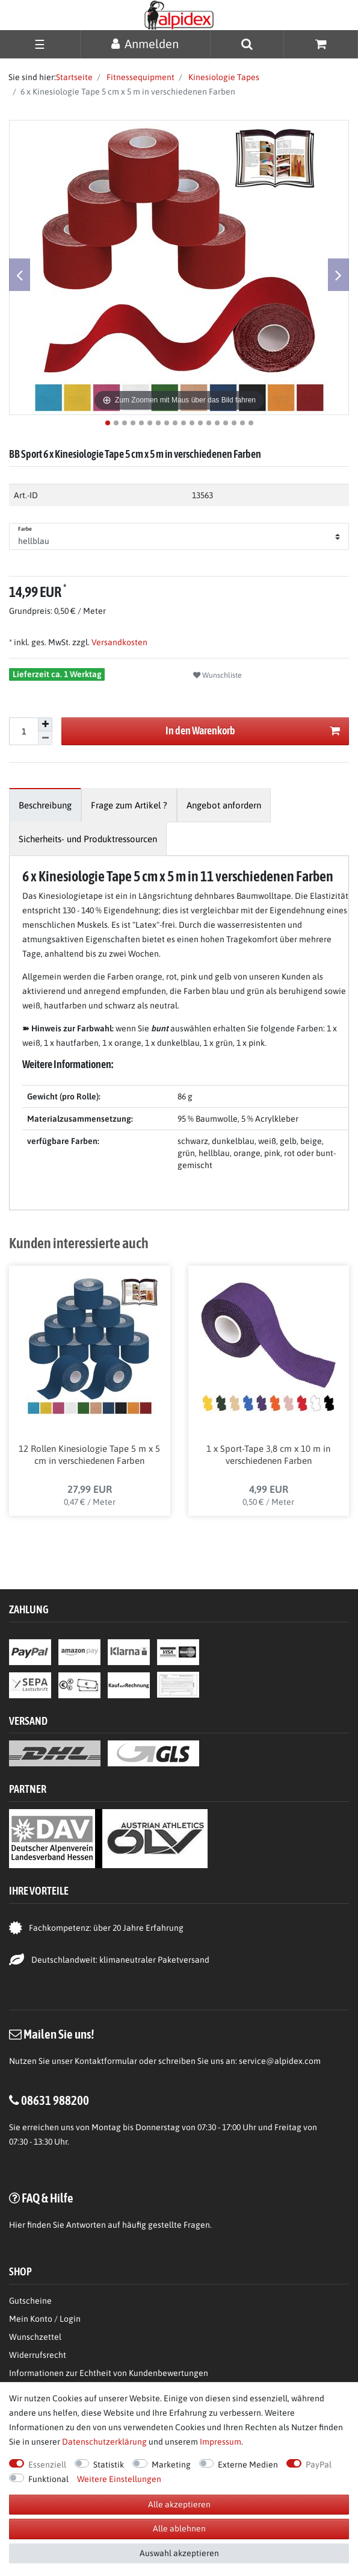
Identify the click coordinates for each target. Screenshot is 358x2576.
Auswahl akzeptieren (179, 2553)
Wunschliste (217, 675)
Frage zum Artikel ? (129, 805)
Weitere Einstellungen (119, 2479)
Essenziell (47, 2464)
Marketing (171, 2464)
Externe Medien (248, 2464)
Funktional (48, 2479)
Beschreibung (45, 805)
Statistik (108, 2464)
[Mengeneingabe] (23, 731)
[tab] (45, 805)
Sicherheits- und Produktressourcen (88, 839)
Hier (17, 2225)
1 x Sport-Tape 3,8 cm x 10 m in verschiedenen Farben (268, 1454)
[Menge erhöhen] (45, 724)
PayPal (319, 2464)
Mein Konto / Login (45, 2319)
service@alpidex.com (280, 2061)
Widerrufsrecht (37, 2355)
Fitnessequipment (139, 77)
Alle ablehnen (179, 2528)
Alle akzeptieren (179, 2504)
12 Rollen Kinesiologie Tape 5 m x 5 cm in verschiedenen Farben (89, 1454)
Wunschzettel (35, 2337)
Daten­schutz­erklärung (104, 2441)
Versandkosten (118, 642)
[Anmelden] (145, 43)
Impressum (220, 2441)
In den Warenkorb (253, 731)
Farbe (25, 529)
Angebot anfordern (224, 805)
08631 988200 (55, 2100)
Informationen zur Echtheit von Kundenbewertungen (108, 2373)
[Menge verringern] (45, 738)
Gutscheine (30, 2301)
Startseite (74, 77)
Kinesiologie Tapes (223, 77)
